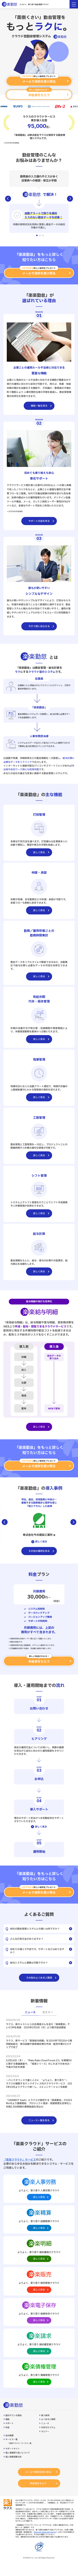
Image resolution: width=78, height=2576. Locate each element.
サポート (9, 2423)
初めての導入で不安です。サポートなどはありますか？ (41, 1951)
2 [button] (39, 235)
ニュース (45, 2423)
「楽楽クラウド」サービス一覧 (19, 2443)
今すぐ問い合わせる (39, 626)
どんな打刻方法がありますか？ (41, 1939)
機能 (7, 2419)
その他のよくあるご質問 (39, 1978)
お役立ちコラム (48, 2427)
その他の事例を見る (39, 1551)
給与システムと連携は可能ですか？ (41, 1963)
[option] (39, 201)
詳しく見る (39, 852)
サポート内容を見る (39, 521)
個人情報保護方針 (13, 2457)
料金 (7, 2427)
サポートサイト (12, 2448)
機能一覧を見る (39, 406)
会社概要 (9, 2435)
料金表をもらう (38, 2483)
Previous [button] (8, 198)
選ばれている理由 (13, 2415)
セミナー (45, 2431)
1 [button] (36, 235)
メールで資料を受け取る (38, 2472)
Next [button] (70, 198)
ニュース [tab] (30, 2012)
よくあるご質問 (48, 2419)
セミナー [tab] (47, 2012)
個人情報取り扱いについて (17, 2452)
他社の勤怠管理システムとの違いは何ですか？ (41, 1929)
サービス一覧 (11, 2439)
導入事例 (45, 2415)
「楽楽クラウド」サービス (19, 2160)
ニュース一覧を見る (39, 2120)
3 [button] (42, 235)
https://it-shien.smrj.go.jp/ (45, 2532)
